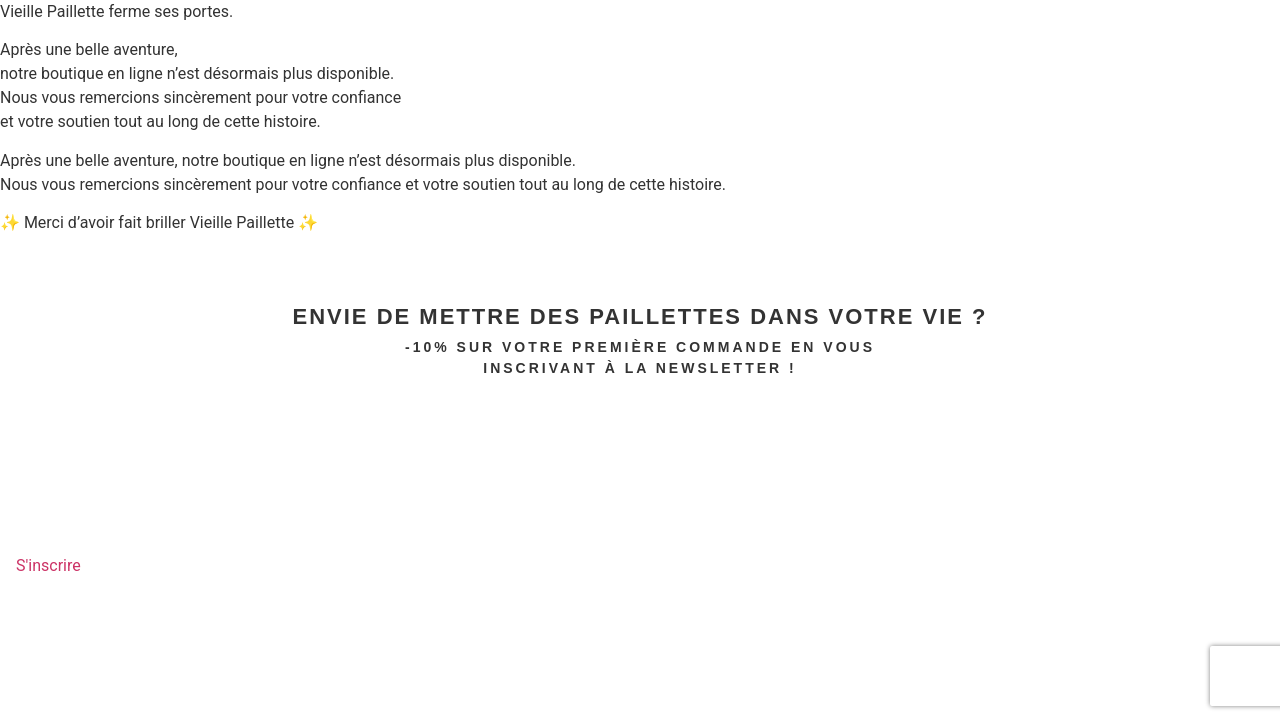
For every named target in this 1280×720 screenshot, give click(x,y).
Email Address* (62, 466)
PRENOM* (34, 393)
